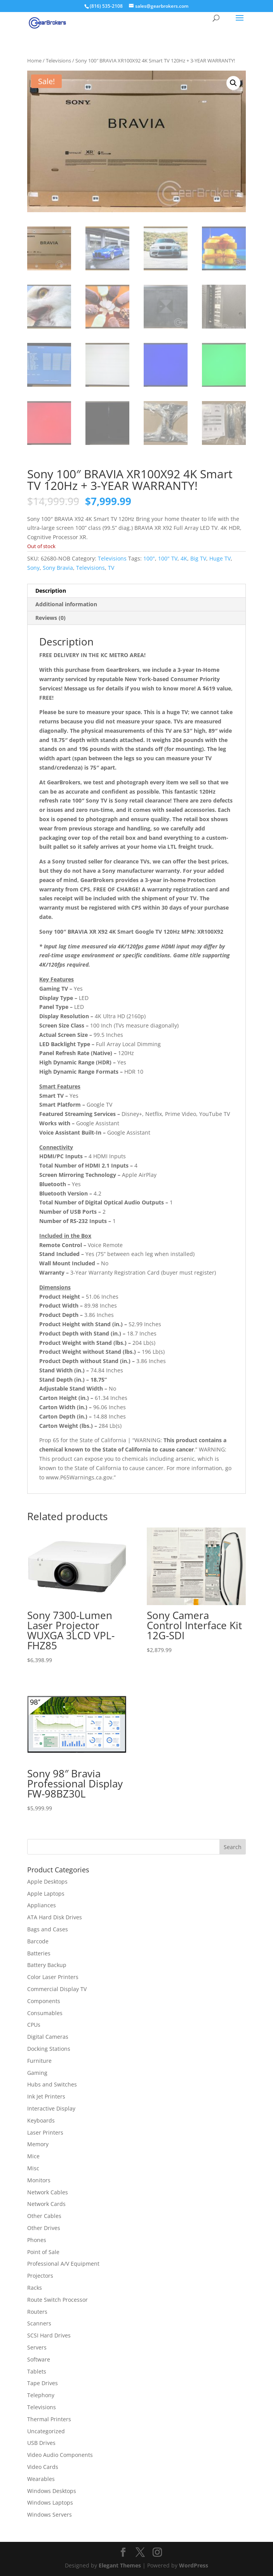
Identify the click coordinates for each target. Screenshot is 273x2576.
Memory (38, 2144)
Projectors (40, 2275)
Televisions (58, 60)
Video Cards (42, 2466)
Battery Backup (46, 1965)
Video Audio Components (60, 2454)
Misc (33, 2168)
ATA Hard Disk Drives (54, 1917)
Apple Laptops (45, 1893)
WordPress (193, 2565)
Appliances (41, 1905)
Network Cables (47, 2192)
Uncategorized (46, 2431)
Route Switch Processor (57, 2299)
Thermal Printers (49, 2419)
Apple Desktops (47, 1881)
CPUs (33, 2024)
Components (43, 2001)
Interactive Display (51, 2108)
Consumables (45, 2013)
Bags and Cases (47, 1929)
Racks (34, 2287)
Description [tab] (50, 590)
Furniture (39, 2060)
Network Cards (46, 2204)
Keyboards (41, 2120)
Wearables (41, 2479)
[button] (233, 83)
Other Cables (44, 2216)
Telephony (40, 2395)
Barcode (38, 1941)
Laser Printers (45, 2132)
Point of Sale (43, 2252)
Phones (36, 2240)
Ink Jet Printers (46, 2096)
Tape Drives (42, 2383)
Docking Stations (48, 2048)
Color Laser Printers (52, 1977)
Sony (33, 567)
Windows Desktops (51, 2491)
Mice (33, 2156)
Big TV (198, 558)
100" (149, 558)
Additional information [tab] (66, 604)
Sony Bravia (58, 567)
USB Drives (41, 2442)
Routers (37, 2311)
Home (34, 60)
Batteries (38, 1953)
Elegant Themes (120, 2565)
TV (111, 567)
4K (184, 558)
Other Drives (43, 2228)
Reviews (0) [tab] (50, 617)
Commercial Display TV (57, 1989)
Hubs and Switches (52, 2084)
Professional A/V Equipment (63, 2263)
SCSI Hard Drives (49, 2335)
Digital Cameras (47, 2036)
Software (38, 2359)
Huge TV (220, 558)
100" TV (167, 558)
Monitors (38, 2180)
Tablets (36, 2371)
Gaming (37, 2072)
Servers (37, 2347)
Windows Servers (49, 2514)
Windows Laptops (50, 2502)
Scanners (39, 2323)
